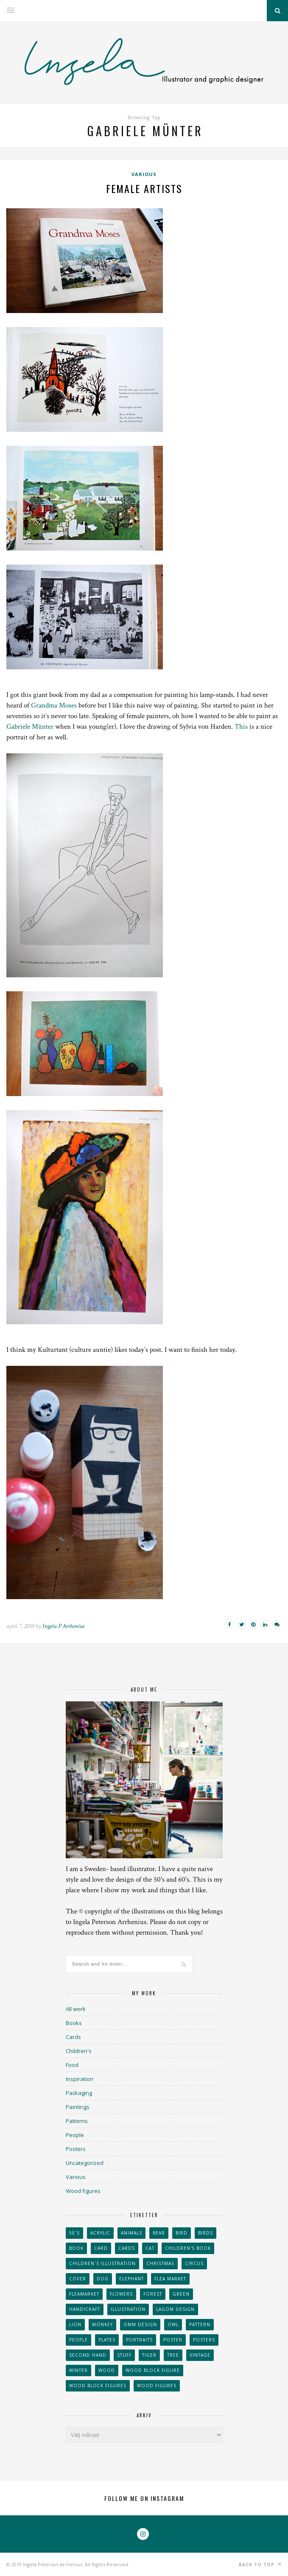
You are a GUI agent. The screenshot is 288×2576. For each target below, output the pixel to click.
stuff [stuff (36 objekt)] (124, 2355)
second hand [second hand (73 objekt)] (87, 2355)
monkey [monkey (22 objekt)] (102, 2324)
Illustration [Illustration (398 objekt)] (128, 2309)
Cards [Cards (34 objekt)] (126, 2248)
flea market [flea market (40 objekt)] (170, 2279)
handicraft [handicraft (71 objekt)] (84, 2309)
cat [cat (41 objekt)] (149, 2248)
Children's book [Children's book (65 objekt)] (188, 2248)
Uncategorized (84, 2163)
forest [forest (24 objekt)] (152, 2294)
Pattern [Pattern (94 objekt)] (199, 2324)
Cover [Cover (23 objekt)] (77, 2279)
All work (76, 2009)
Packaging (79, 2093)
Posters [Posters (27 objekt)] (204, 2340)
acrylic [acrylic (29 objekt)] (100, 2233)
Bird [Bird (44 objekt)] (181, 2233)
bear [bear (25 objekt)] (159, 2233)
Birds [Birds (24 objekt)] (205, 2233)
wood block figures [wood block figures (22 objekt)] (97, 2386)
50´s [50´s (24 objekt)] (74, 2233)
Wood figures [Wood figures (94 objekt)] (156, 2386)
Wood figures (83, 2191)
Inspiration (79, 2079)
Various (144, 174)
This (241, 726)
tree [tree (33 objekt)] (173, 2355)
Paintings (77, 2107)
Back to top (260, 2564)
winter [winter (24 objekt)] (78, 2370)
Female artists (144, 188)
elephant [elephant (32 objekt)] (131, 2279)
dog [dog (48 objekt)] (103, 2279)
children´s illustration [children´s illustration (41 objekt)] (102, 2263)
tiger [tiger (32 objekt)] (149, 2355)
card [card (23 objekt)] (101, 2248)
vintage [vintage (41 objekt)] (200, 2355)
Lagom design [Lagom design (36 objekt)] (175, 2309)
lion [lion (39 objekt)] (75, 2324)
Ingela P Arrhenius (63, 1626)
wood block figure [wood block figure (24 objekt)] (153, 2370)
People (75, 2135)
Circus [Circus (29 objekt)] (194, 2263)
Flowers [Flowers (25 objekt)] (121, 2294)
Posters (76, 2149)
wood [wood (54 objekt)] (106, 2370)
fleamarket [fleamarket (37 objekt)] (84, 2294)
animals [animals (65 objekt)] (131, 2233)
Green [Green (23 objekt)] (181, 2294)
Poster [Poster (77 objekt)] (172, 2340)
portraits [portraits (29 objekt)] (139, 2340)
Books (74, 2023)
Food (72, 2065)
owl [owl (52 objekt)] (173, 2324)
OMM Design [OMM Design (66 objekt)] (140, 2324)
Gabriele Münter (29, 726)
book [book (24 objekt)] (76, 2248)
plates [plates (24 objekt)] (106, 2340)
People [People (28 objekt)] (78, 2340)
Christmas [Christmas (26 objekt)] (160, 2263)
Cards (73, 2037)
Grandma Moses (54, 705)
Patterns (77, 2121)
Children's (79, 2051)
